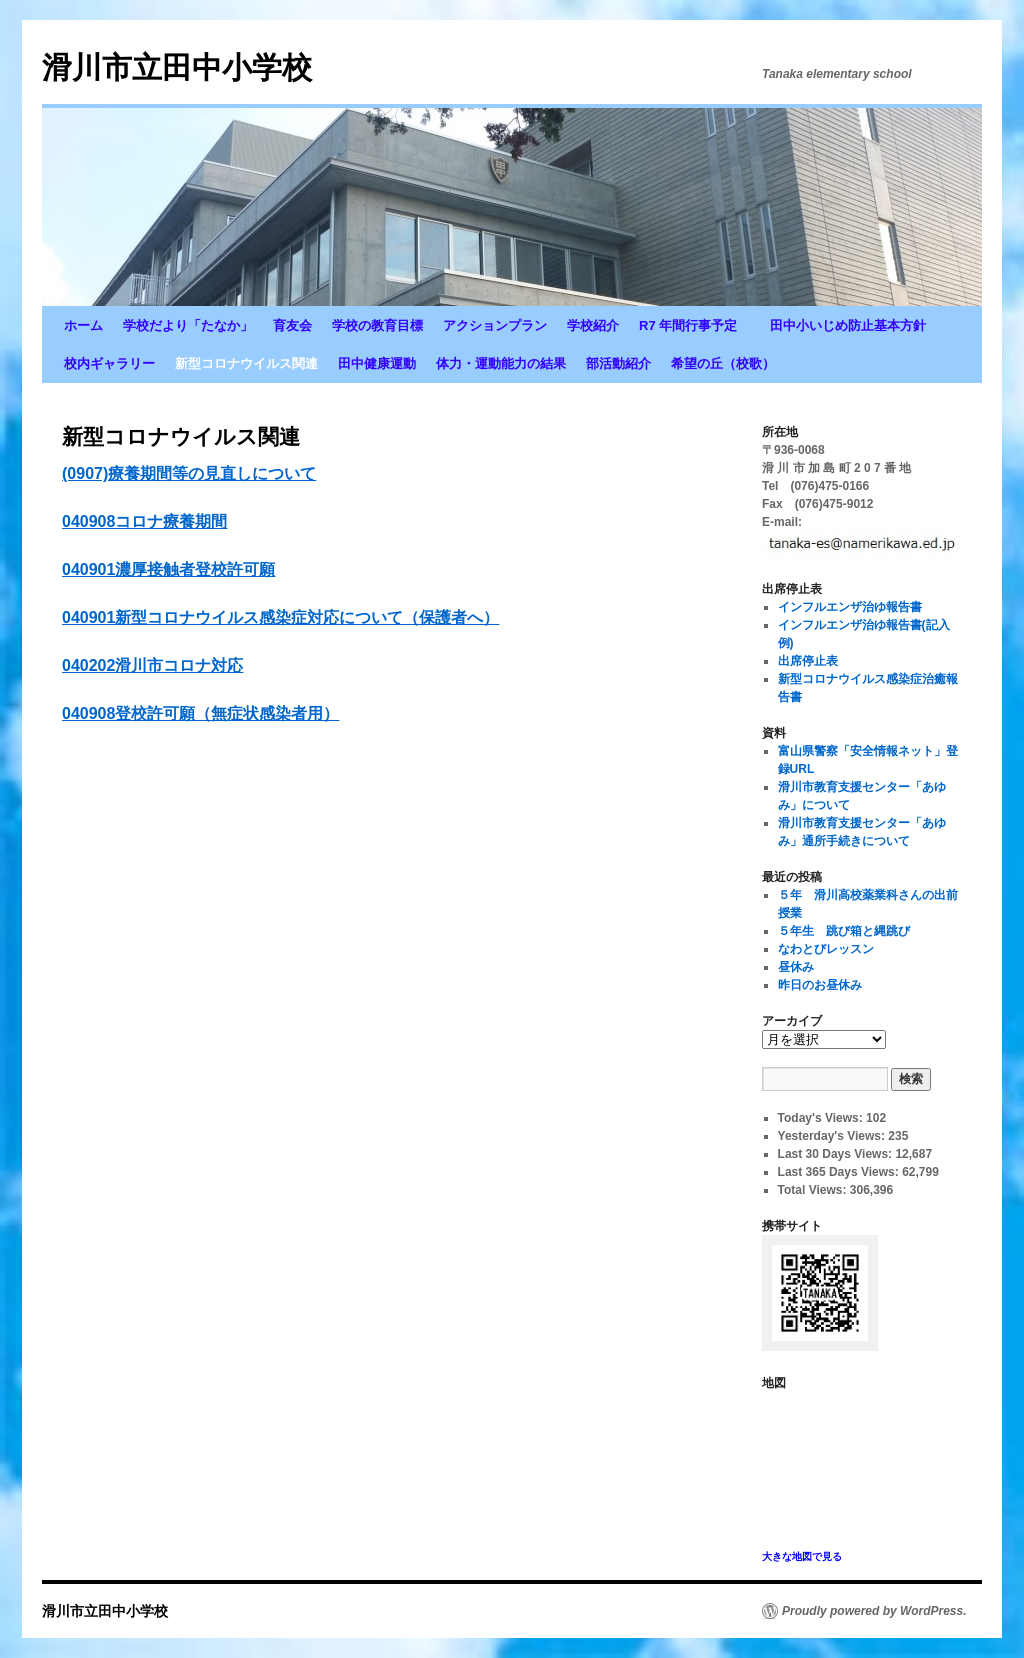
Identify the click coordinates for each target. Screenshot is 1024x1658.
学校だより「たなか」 (188, 325)
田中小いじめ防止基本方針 (848, 325)
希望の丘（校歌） (723, 363)
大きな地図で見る (802, 1556)
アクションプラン (495, 325)
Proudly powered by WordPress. (874, 1611)
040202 (88, 665)
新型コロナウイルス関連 (246, 363)
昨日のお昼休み (820, 985)
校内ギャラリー (109, 363)
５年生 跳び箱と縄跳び (844, 931)
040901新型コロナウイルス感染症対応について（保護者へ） (280, 617)
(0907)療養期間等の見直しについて (189, 473)
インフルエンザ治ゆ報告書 (850, 607)
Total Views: (814, 1190)
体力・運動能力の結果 (501, 363)
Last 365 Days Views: (840, 1172)
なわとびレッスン (826, 949)
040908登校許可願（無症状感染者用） (200, 713)
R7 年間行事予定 (694, 325)
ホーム (83, 325)
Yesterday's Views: (833, 1136)
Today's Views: (822, 1118)
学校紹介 (593, 325)
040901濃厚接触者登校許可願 (168, 569)
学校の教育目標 (377, 325)
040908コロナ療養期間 (144, 521)
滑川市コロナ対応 (179, 665)
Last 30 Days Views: (837, 1154)
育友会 (292, 325)
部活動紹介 (618, 363)
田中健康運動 (377, 363)
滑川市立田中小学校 (177, 67)
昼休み (796, 967)
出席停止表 (808, 661)
